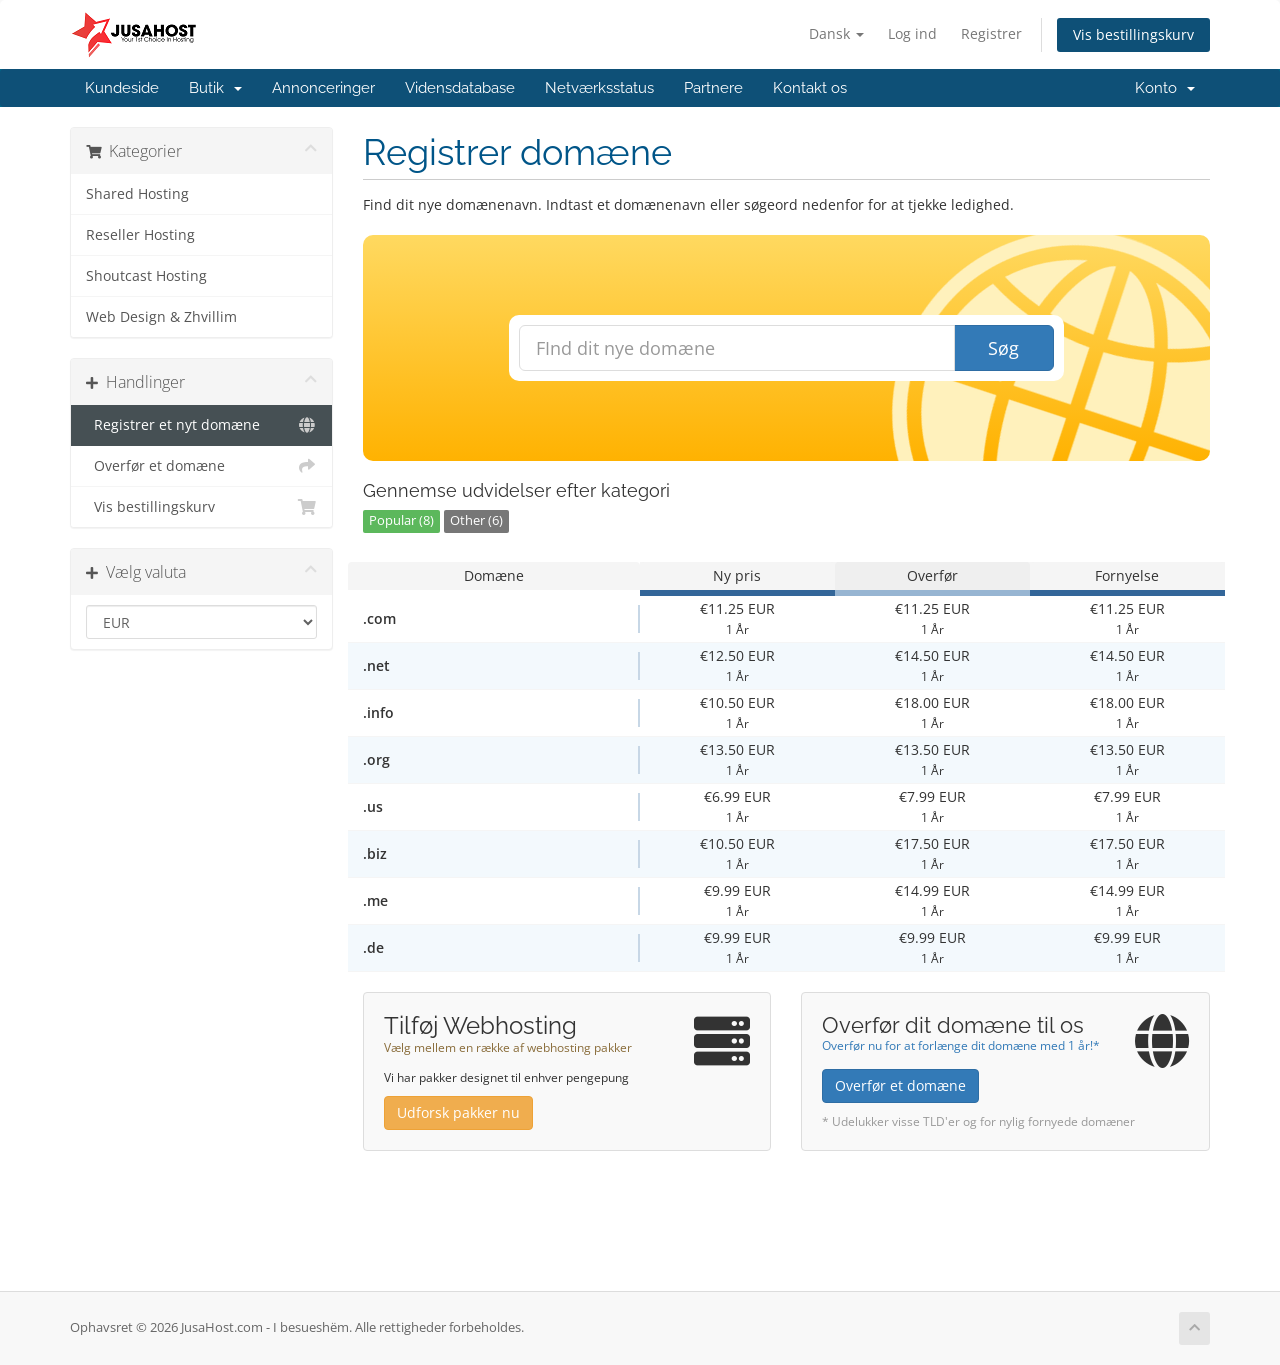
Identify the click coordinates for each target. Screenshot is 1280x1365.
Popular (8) (401, 520)
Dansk (836, 33)
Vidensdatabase (460, 88)
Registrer (991, 33)
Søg (1003, 348)
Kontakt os (810, 88)
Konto (1165, 88)
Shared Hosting (137, 194)
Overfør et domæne (201, 466)
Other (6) (476, 520)
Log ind (912, 33)
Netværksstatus (599, 88)
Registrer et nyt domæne (201, 425)
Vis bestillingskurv (1133, 34)
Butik (215, 88)
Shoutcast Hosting (146, 276)
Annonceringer (323, 88)
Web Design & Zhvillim (161, 317)
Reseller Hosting (140, 235)
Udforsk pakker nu (458, 1112)
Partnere (713, 88)
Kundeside (122, 88)
